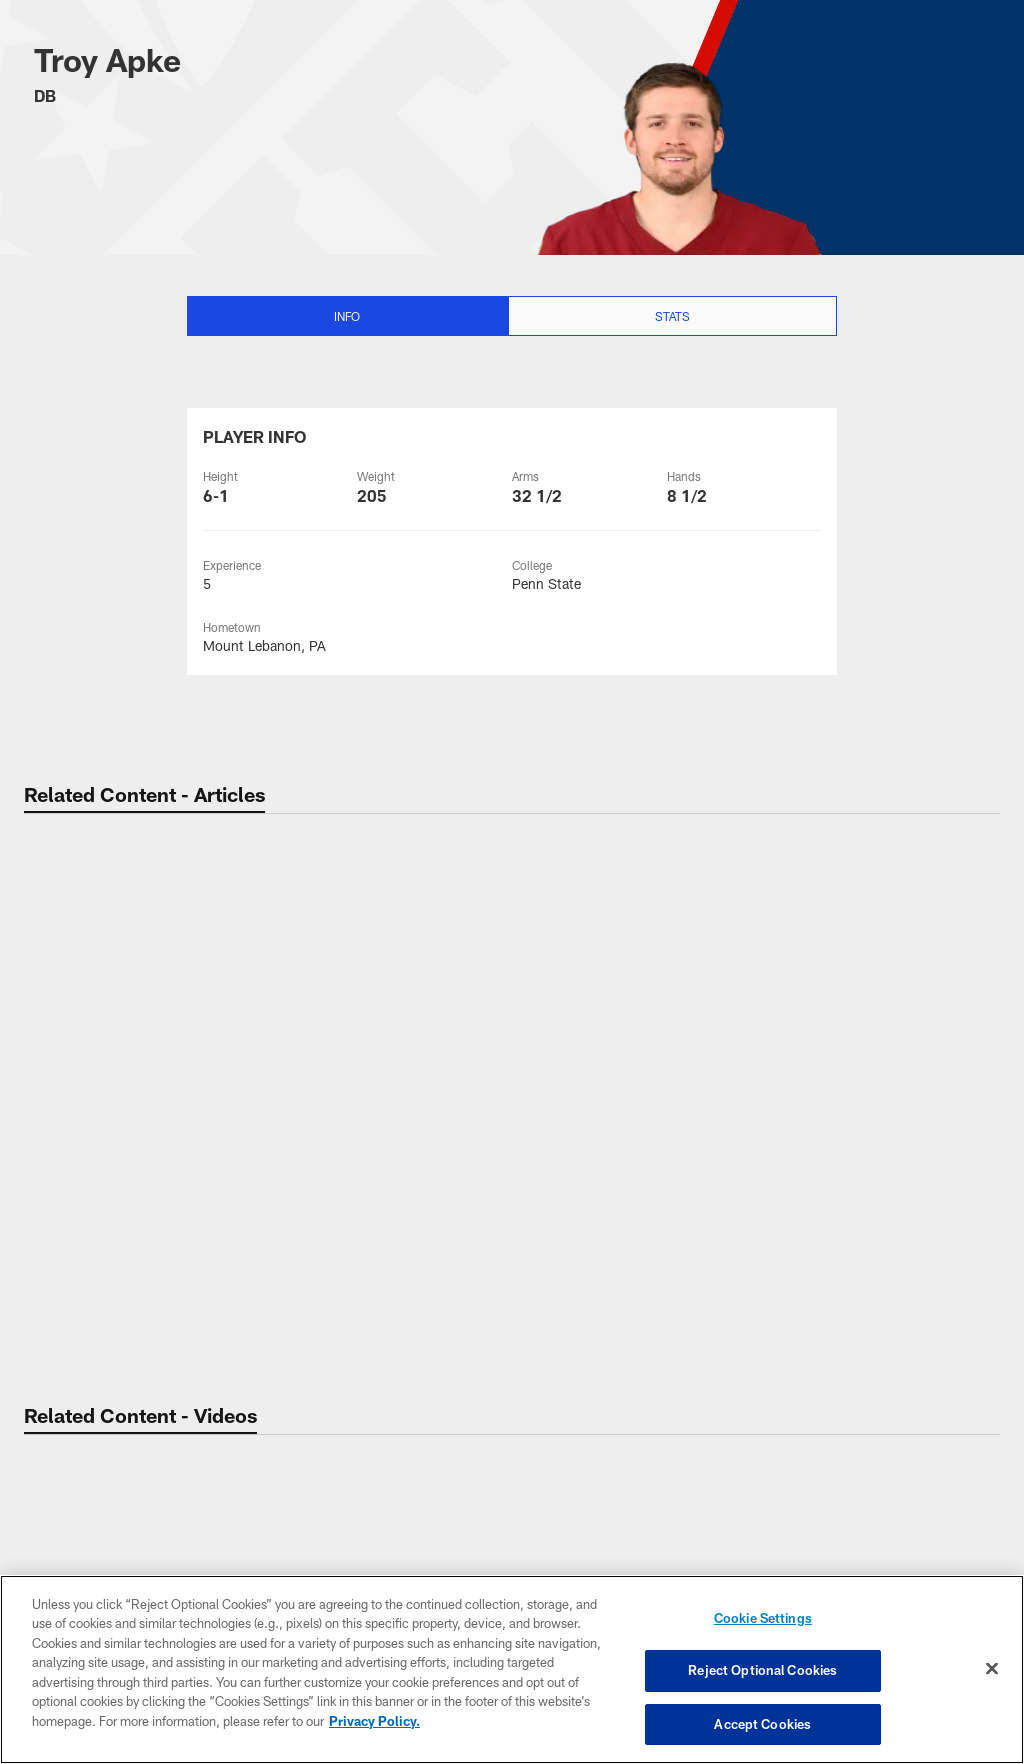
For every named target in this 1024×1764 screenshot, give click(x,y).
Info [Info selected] (347, 316)
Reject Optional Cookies (762, 1671)
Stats (672, 316)
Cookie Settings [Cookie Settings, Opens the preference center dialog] (763, 1620)
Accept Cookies (762, 1722)
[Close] (992, 1669)
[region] (512, 1670)
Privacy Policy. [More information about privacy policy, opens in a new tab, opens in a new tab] (374, 1722)
